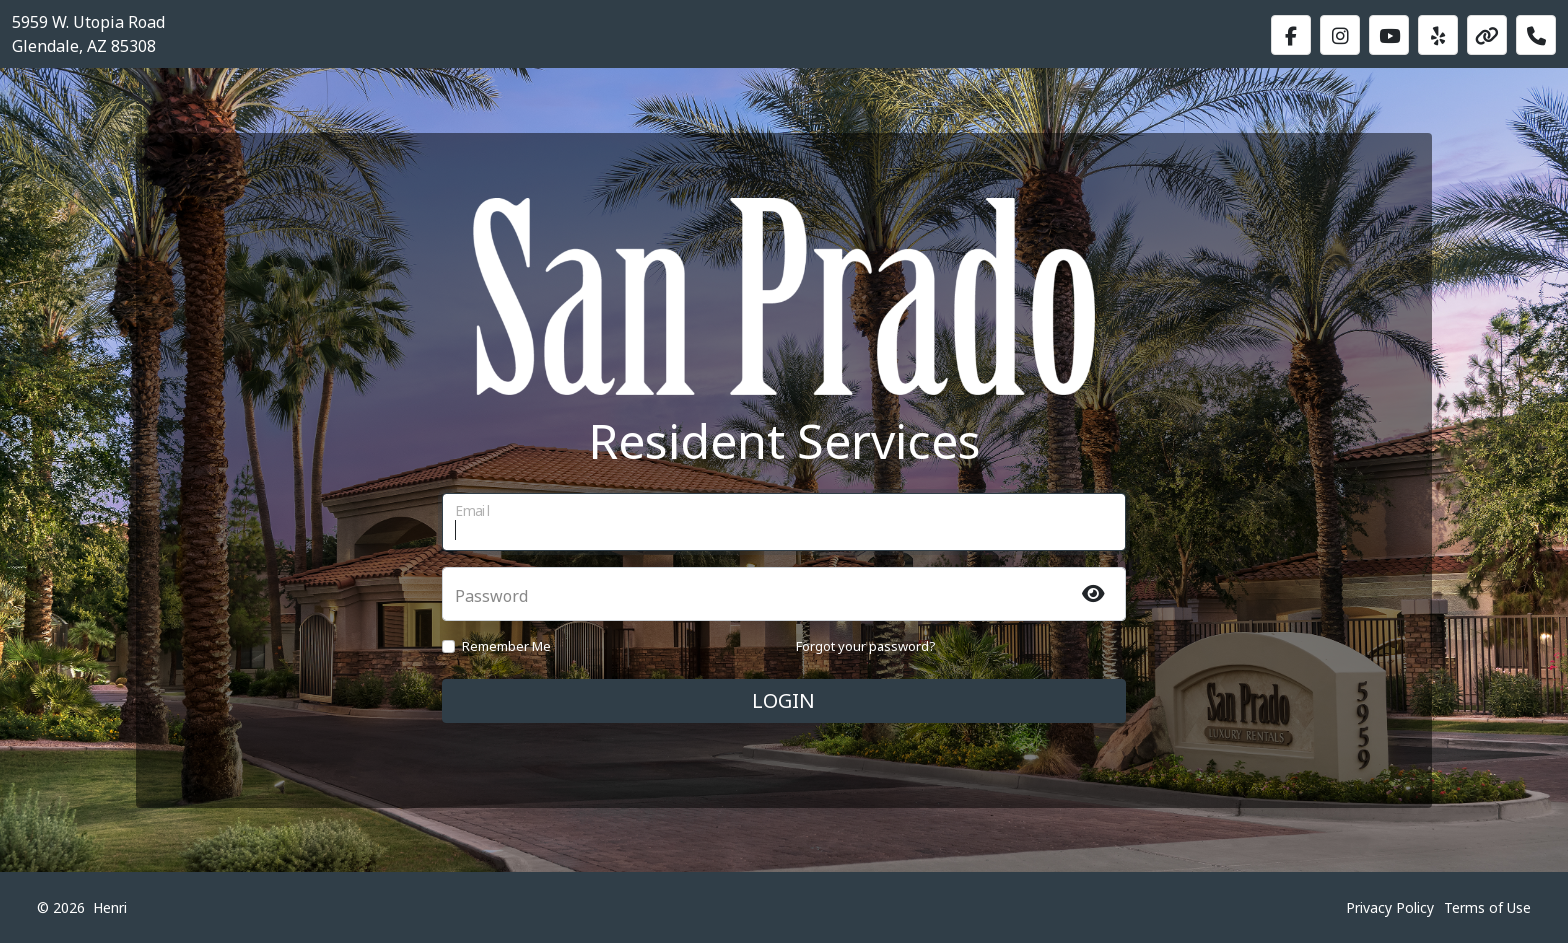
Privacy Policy (1390, 907)
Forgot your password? (866, 646)
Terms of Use (1487, 907)
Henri (110, 907)
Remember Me (506, 646)
